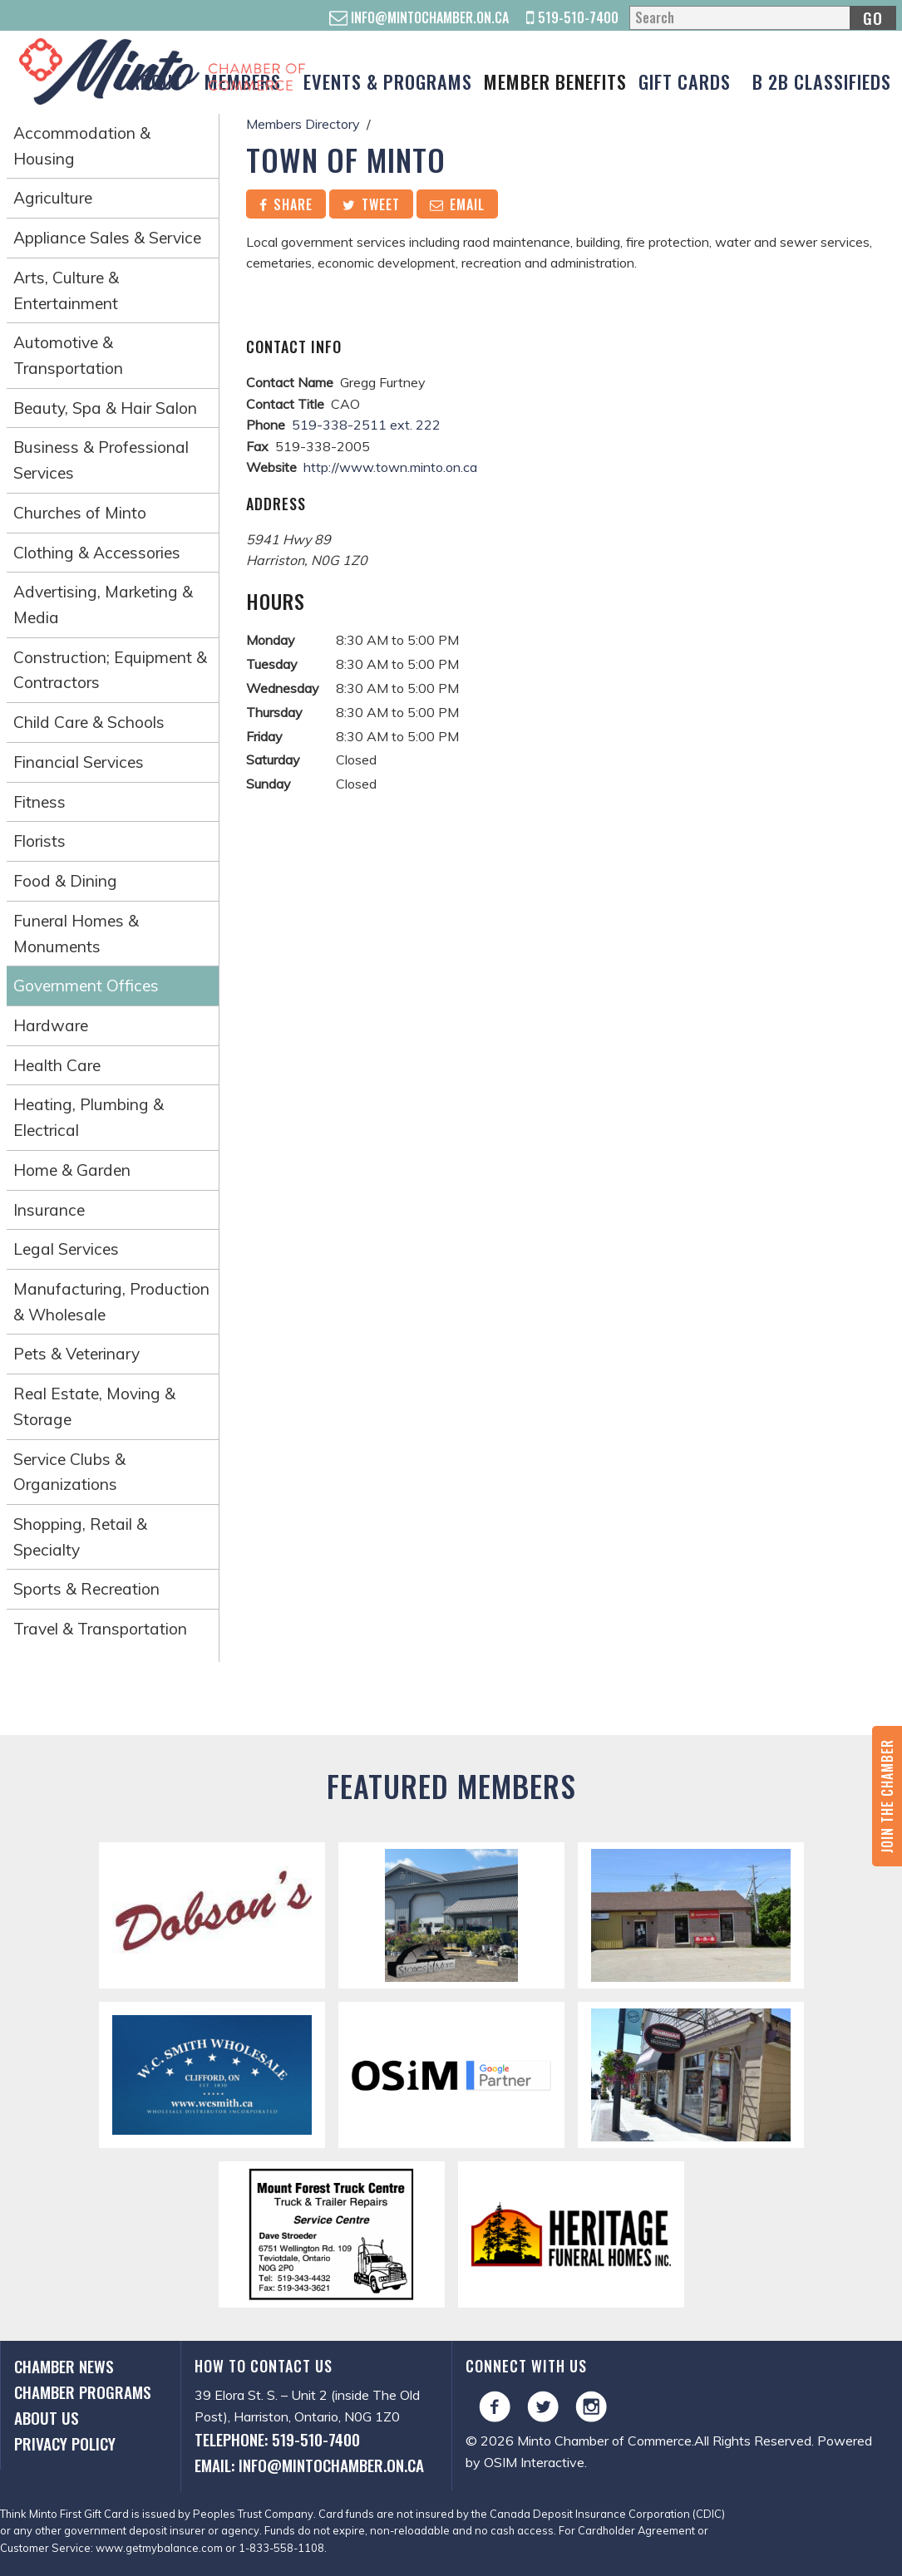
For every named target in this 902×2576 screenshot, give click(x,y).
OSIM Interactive (534, 2462)
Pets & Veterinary (76, 1354)
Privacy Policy (65, 2443)
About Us (46, 2418)
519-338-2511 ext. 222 (366, 424)
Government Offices (86, 985)
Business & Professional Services (101, 460)
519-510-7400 (572, 17)
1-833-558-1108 (281, 2547)
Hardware (50, 1025)
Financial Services (78, 762)
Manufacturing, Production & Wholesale (111, 1302)
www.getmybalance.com (159, 2547)
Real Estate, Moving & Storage (94, 1406)
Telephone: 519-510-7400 (277, 2439)
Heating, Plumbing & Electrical (88, 1117)
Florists (39, 841)
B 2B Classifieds (821, 81)
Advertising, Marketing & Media (103, 604)
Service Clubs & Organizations (69, 1472)
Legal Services (66, 1249)
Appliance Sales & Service (107, 238)
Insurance (49, 1210)
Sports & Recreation (86, 1589)
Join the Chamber (887, 1796)
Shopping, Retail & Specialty (80, 1537)
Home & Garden (72, 1170)
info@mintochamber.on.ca (419, 17)
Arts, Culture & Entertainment (66, 290)
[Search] (762, 18)
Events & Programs (387, 81)
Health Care (57, 1065)
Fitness (39, 802)
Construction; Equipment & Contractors (110, 670)
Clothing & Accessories (96, 553)
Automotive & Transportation (68, 355)
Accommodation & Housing (81, 146)
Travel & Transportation (100, 1629)
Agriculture (52, 198)
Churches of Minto (79, 513)
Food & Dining (65, 881)
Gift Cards (684, 81)
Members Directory (303, 124)
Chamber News (64, 2366)
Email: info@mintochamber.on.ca (309, 2465)
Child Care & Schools (89, 722)
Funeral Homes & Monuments (76, 933)
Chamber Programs (82, 2392)
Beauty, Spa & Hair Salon (105, 408)
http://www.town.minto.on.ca (390, 467)
